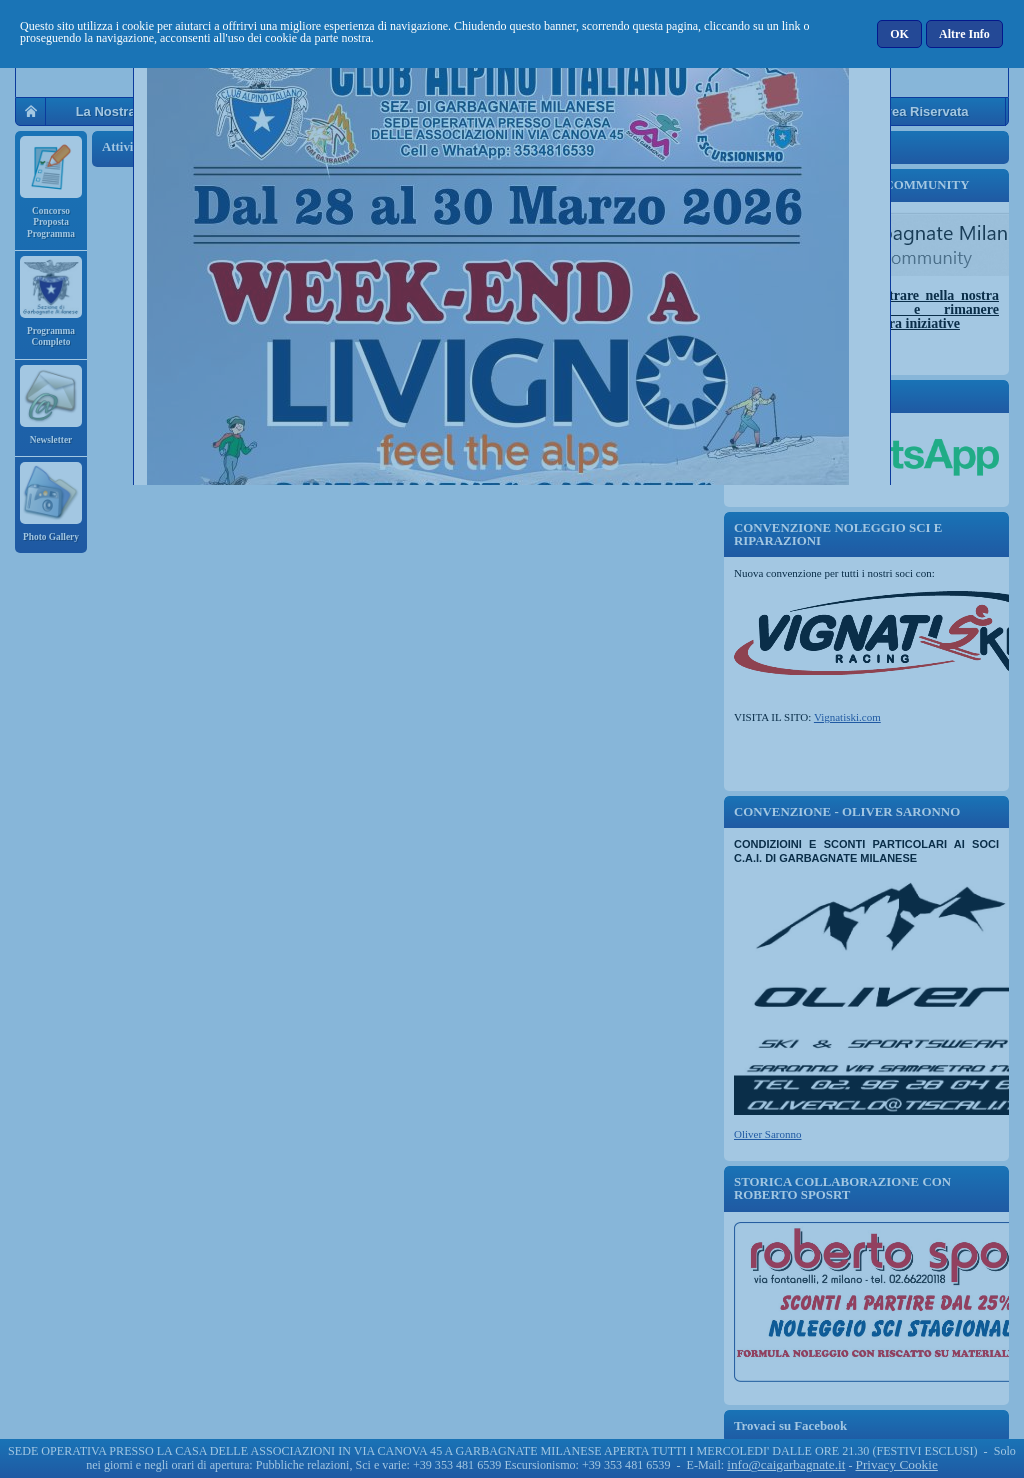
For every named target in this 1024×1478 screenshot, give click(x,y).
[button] (900, 34)
